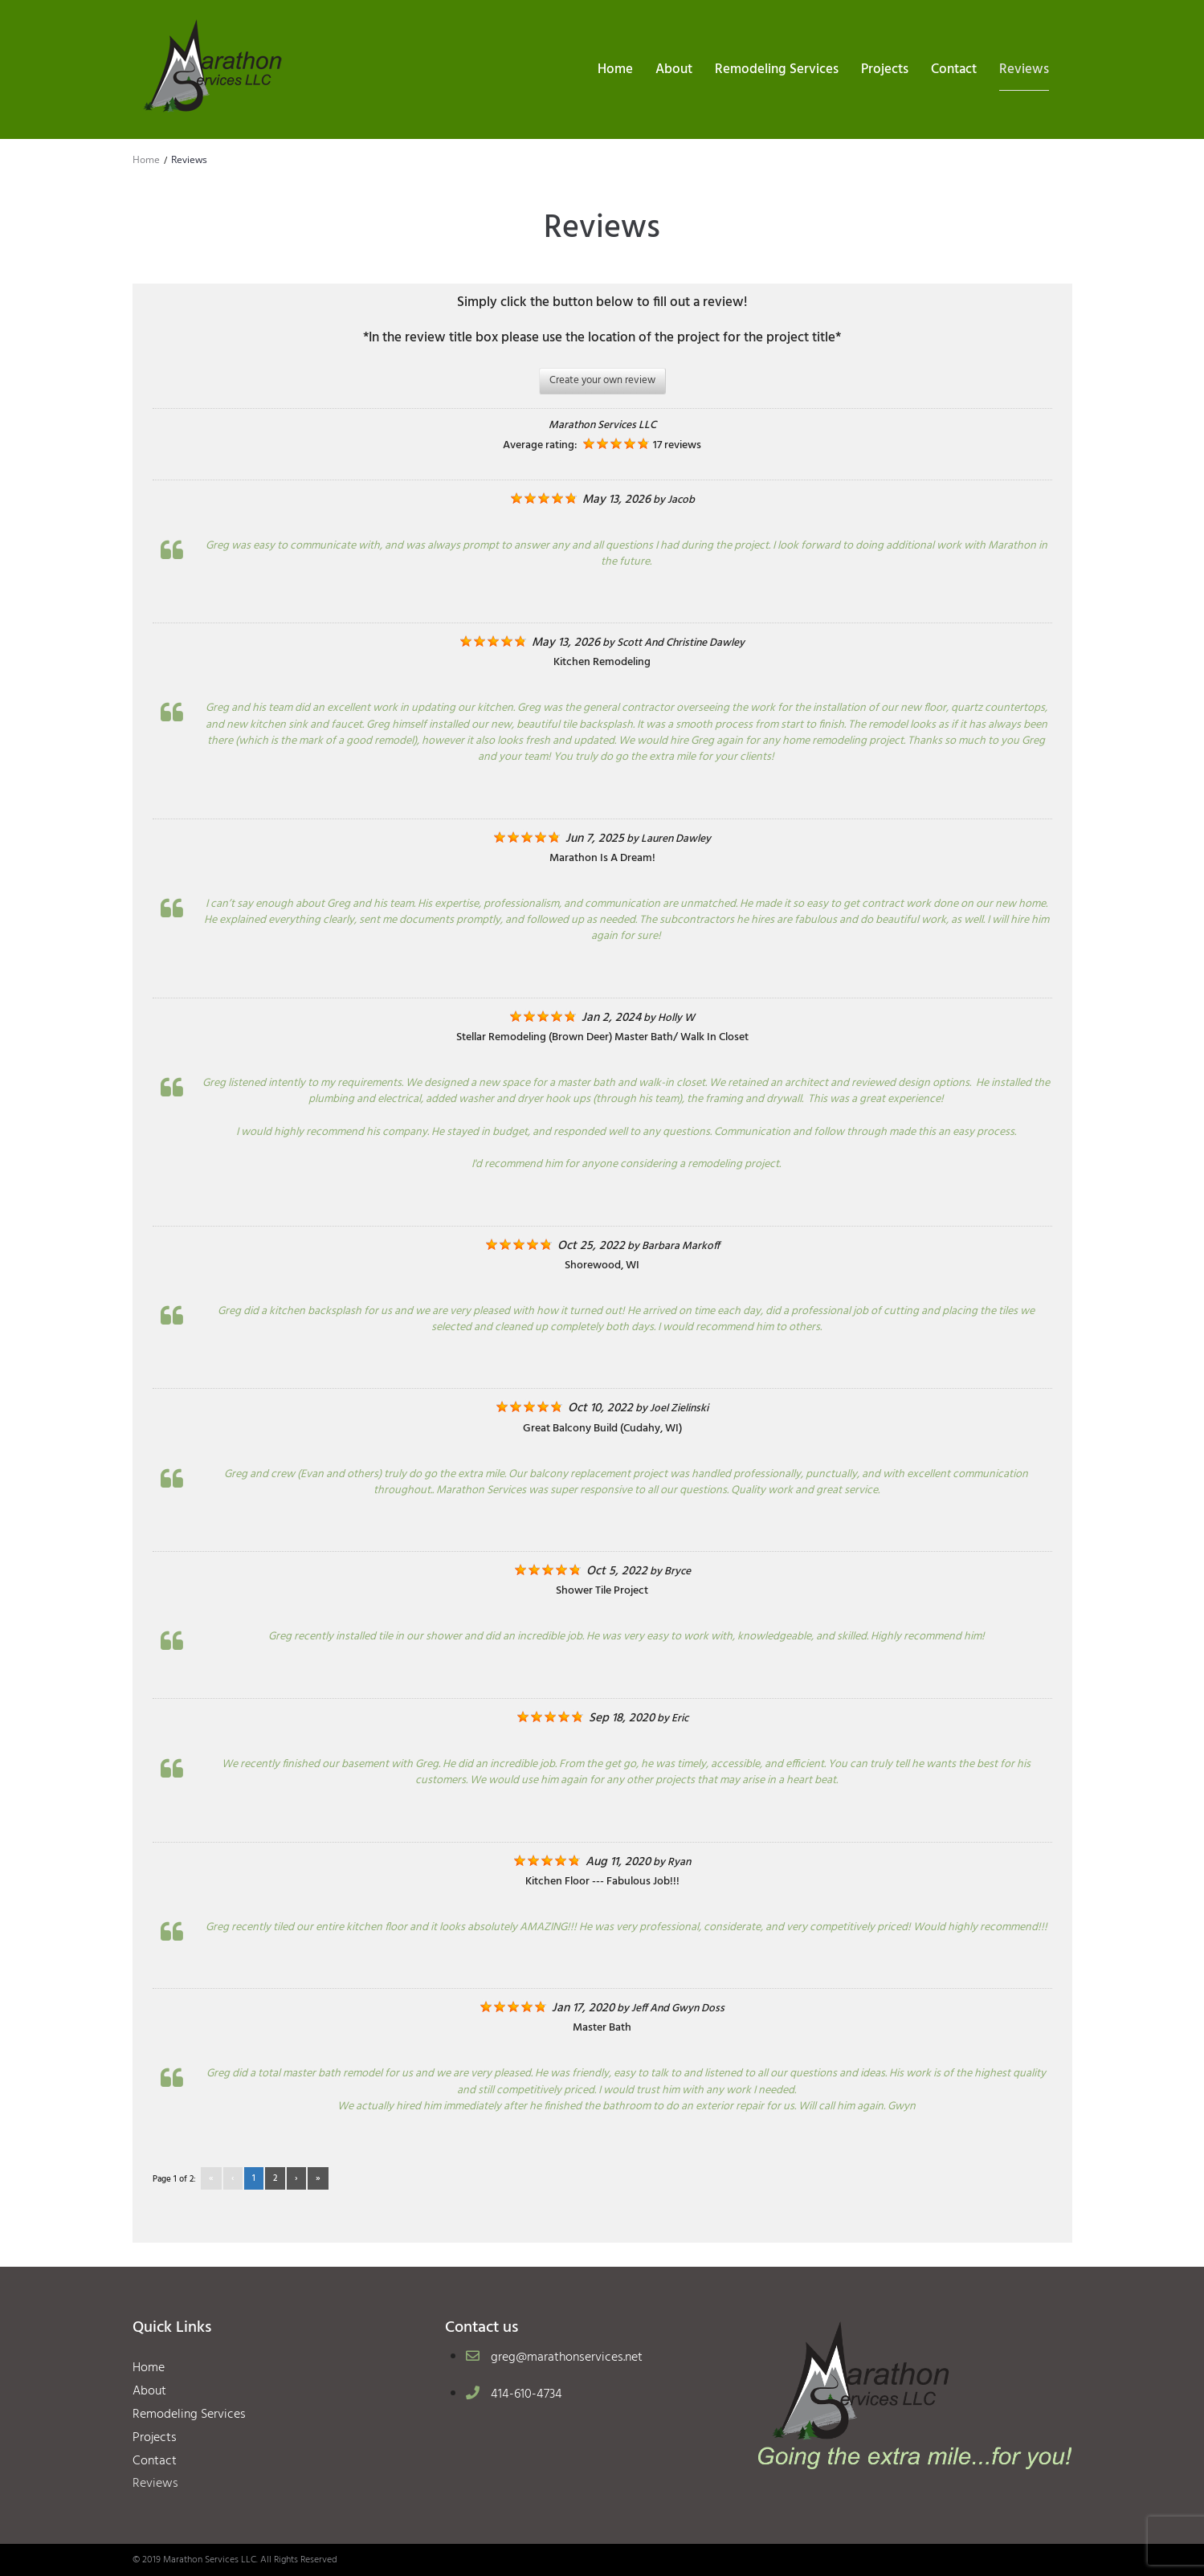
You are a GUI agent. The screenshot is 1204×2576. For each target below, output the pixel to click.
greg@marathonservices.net (567, 2357)
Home (146, 159)
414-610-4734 (526, 2394)
